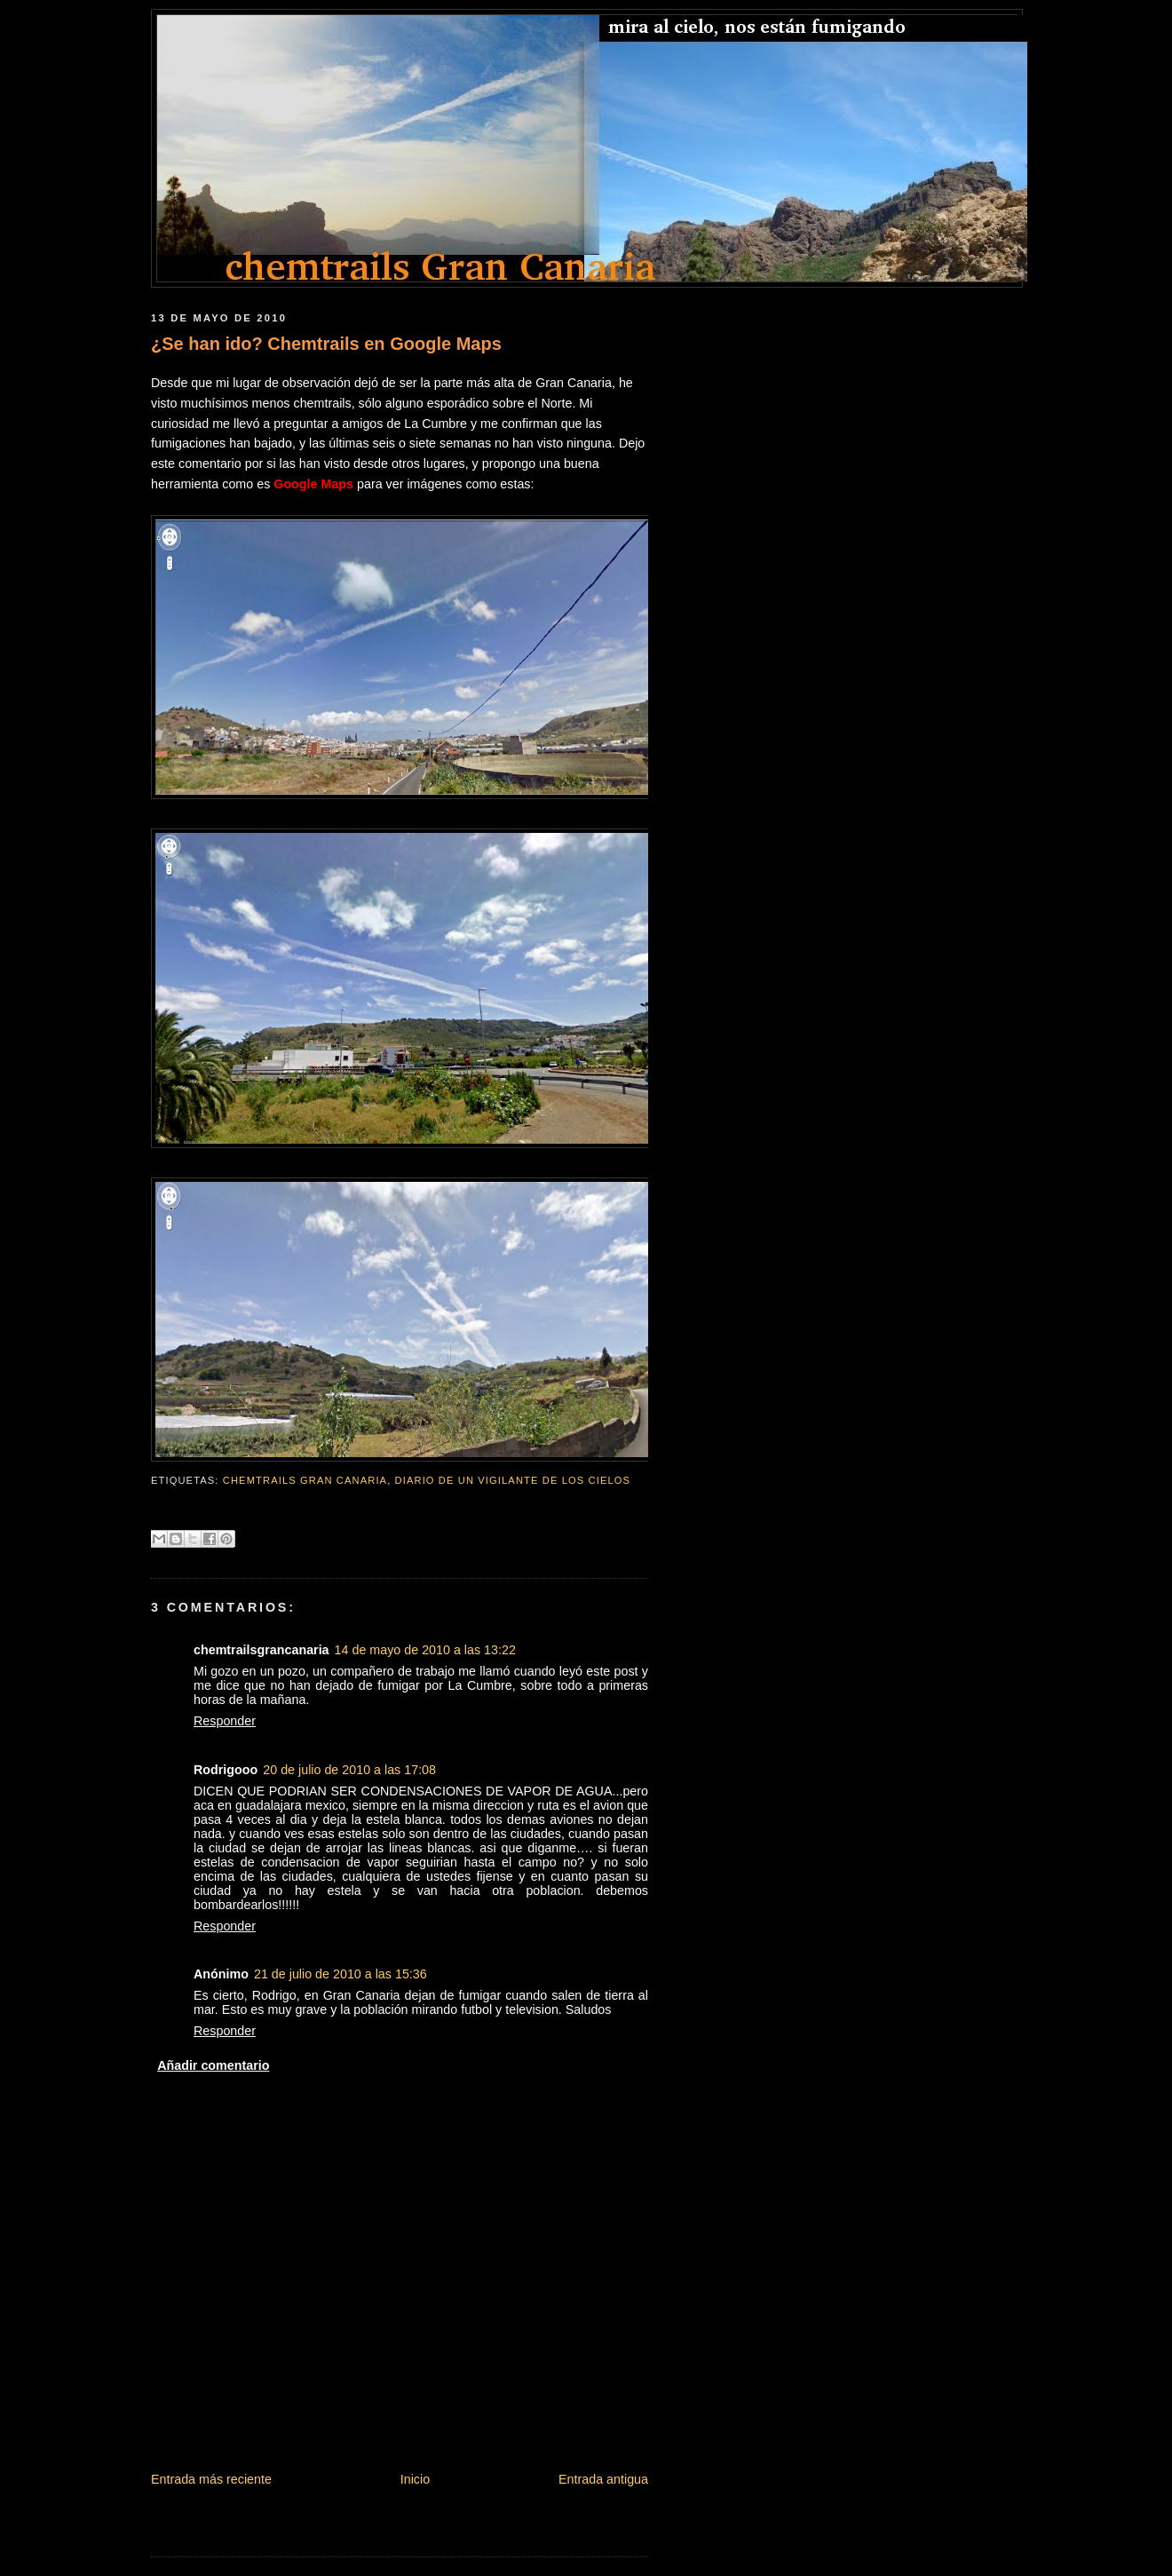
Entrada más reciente (211, 2479)
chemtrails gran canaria (305, 1480)
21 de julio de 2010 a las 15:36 (340, 1974)
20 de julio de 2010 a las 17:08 (349, 1770)
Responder (225, 1721)
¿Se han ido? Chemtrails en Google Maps (326, 343)
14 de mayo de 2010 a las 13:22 (425, 1650)
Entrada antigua (603, 2479)
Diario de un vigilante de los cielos (513, 1480)
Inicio (415, 2479)
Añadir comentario (213, 2065)
